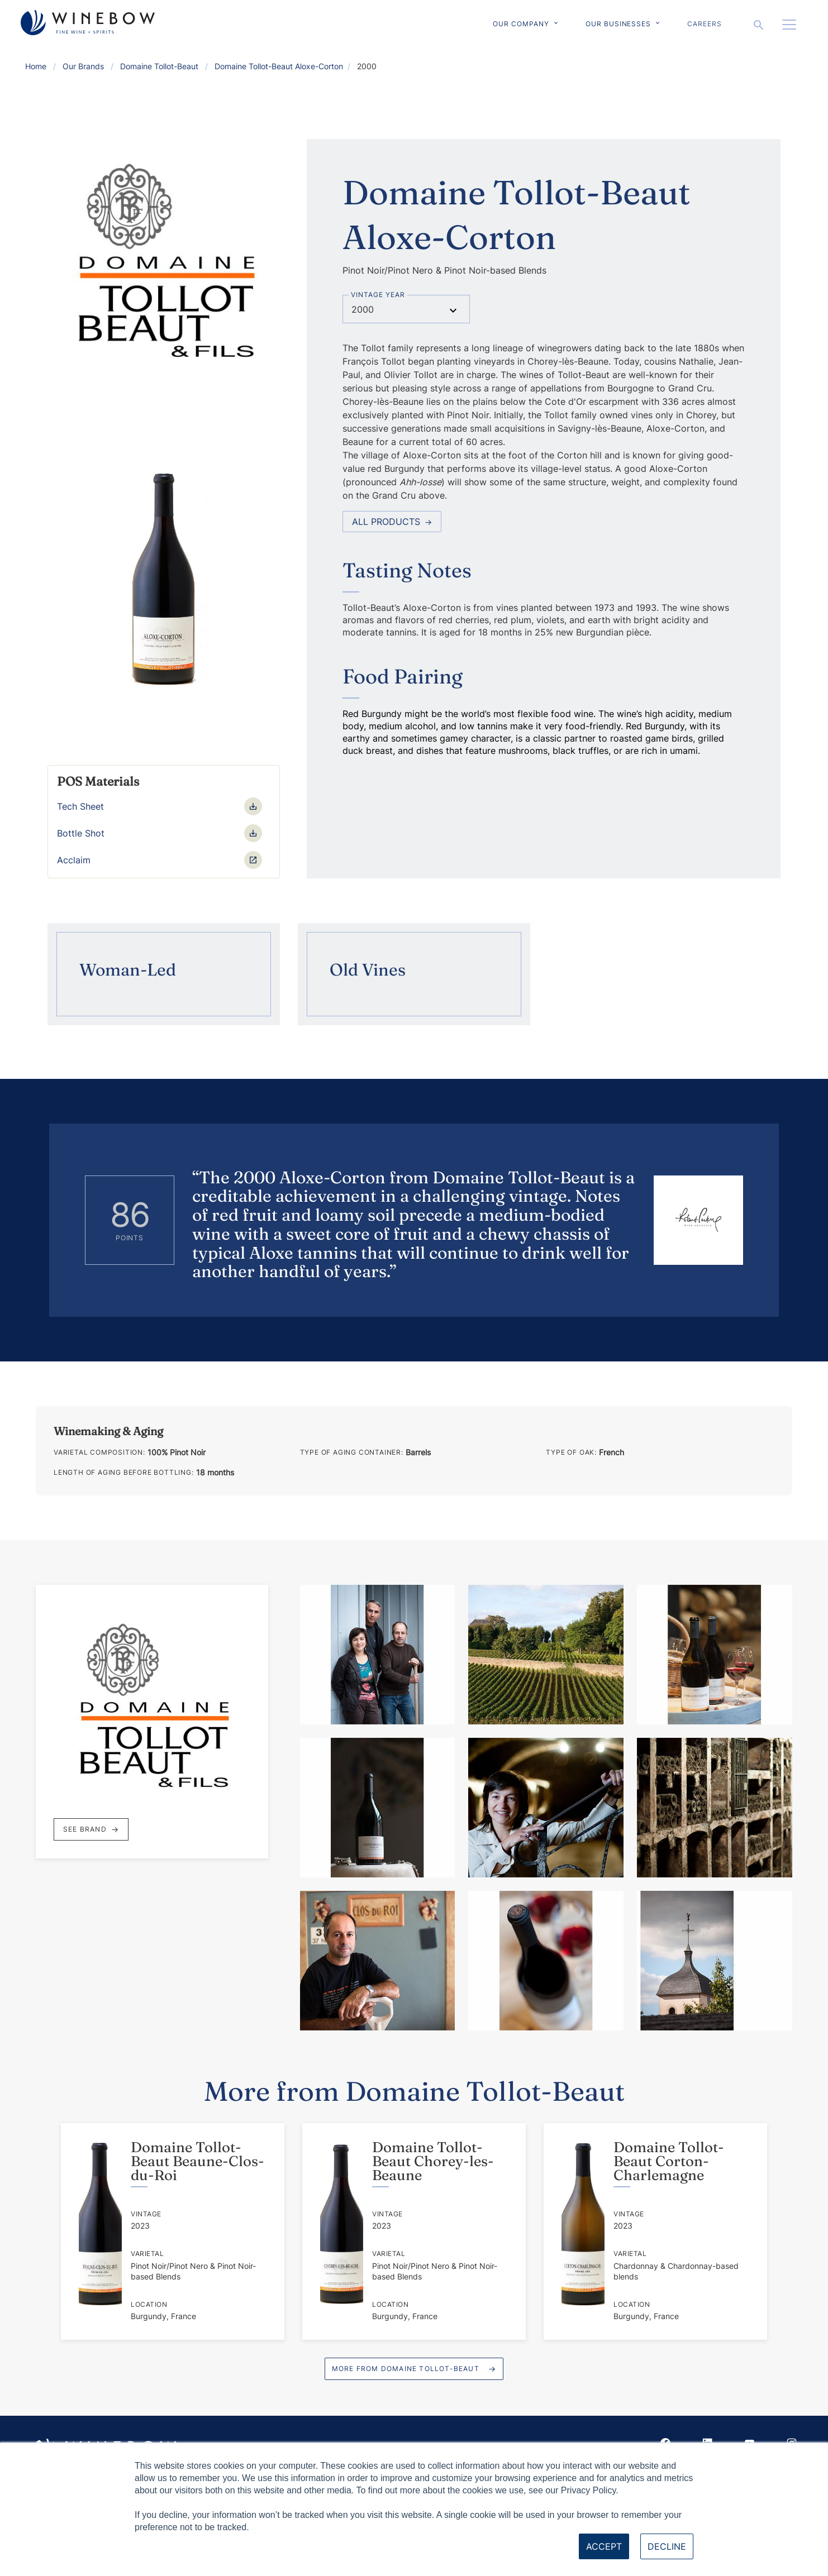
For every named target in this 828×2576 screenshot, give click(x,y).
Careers (704, 24)
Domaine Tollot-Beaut (159, 66)
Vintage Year (378, 294)
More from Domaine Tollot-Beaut (405, 2368)
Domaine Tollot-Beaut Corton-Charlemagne (668, 2161)
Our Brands (83, 66)
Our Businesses (618, 24)
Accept (604, 2546)
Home (35, 66)
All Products (392, 521)
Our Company (521, 24)
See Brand (91, 1829)
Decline (667, 2546)
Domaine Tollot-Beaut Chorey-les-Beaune (433, 2161)
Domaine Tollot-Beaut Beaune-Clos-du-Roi (197, 2161)
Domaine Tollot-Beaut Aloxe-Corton (279, 66)
